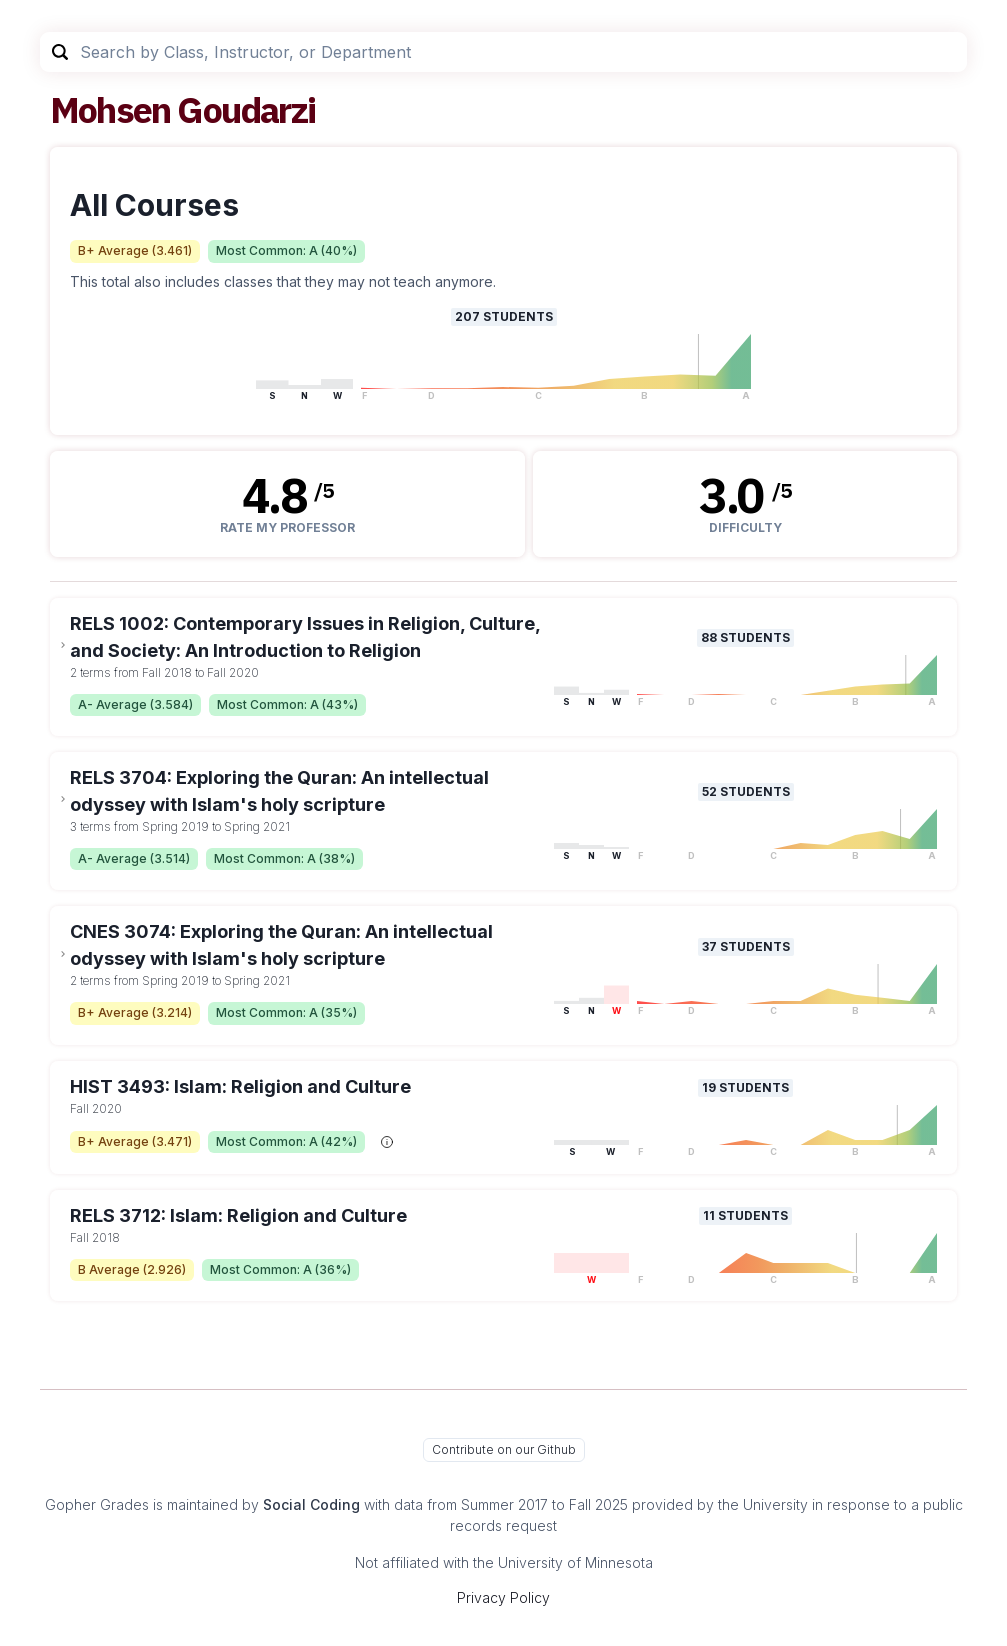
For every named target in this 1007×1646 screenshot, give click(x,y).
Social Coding (311, 1504)
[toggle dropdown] (63, 645)
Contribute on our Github (504, 1449)
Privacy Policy (503, 1597)
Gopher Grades (97, 1504)
